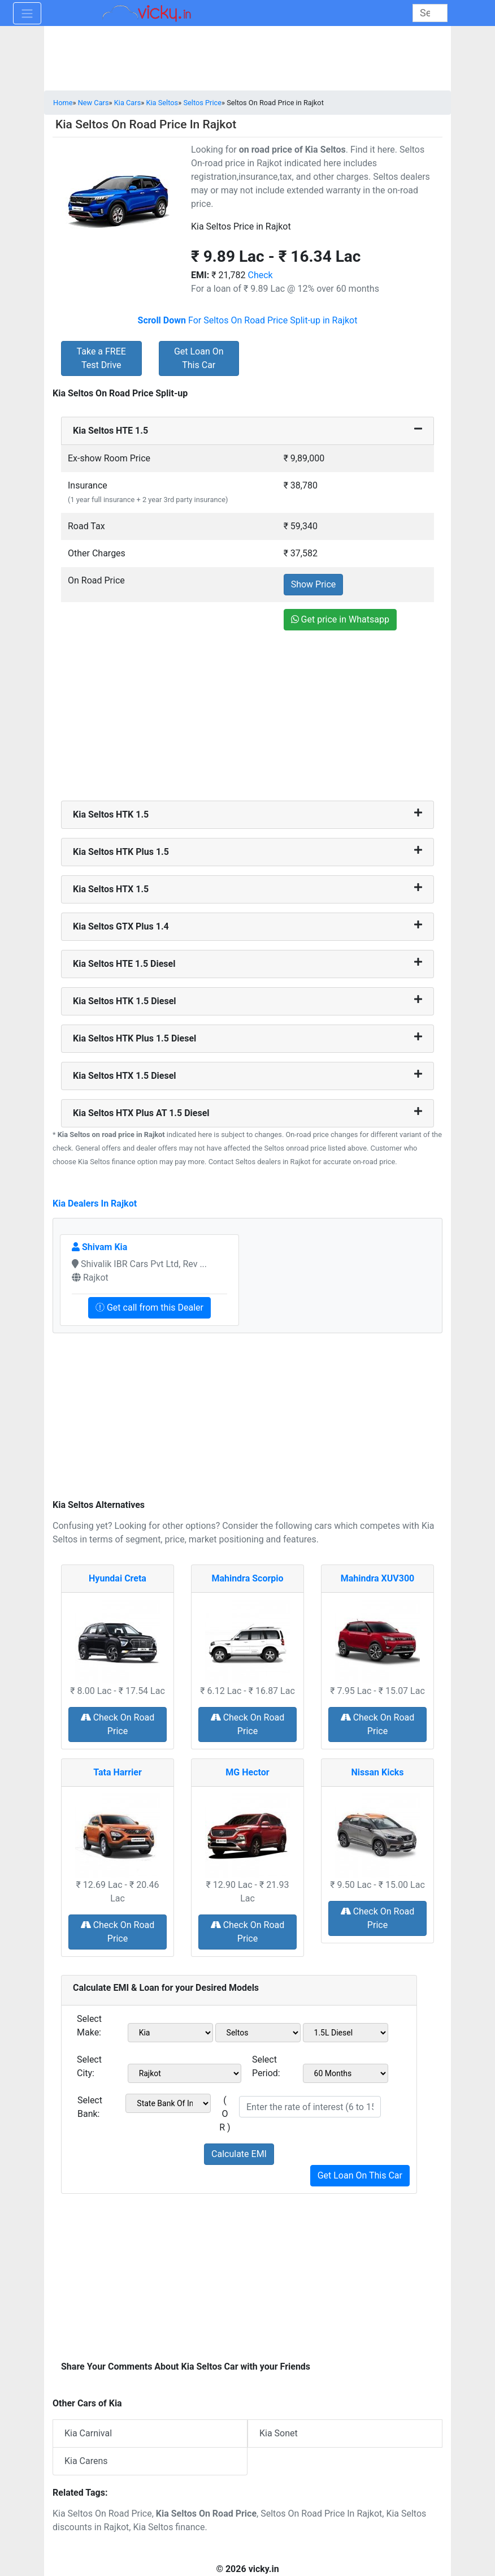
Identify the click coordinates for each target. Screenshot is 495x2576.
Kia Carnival (88, 2433)
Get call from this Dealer (149, 1307)
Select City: (89, 2066)
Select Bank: (89, 2107)
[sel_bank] (168, 2103)
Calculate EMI (239, 2154)
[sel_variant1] (345, 2032)
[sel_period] (345, 2073)
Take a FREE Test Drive (101, 358)
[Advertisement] (247, 717)
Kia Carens (86, 2461)
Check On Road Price (118, 1724)
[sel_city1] (184, 2073)
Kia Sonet (278, 2433)
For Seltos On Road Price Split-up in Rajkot (248, 320)
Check (260, 275)
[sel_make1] (170, 2032)
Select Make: (89, 2025)
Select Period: (266, 2066)
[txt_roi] (310, 2106)
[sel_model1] (258, 2032)
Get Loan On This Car (199, 358)
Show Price (313, 584)
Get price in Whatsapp (340, 619)
